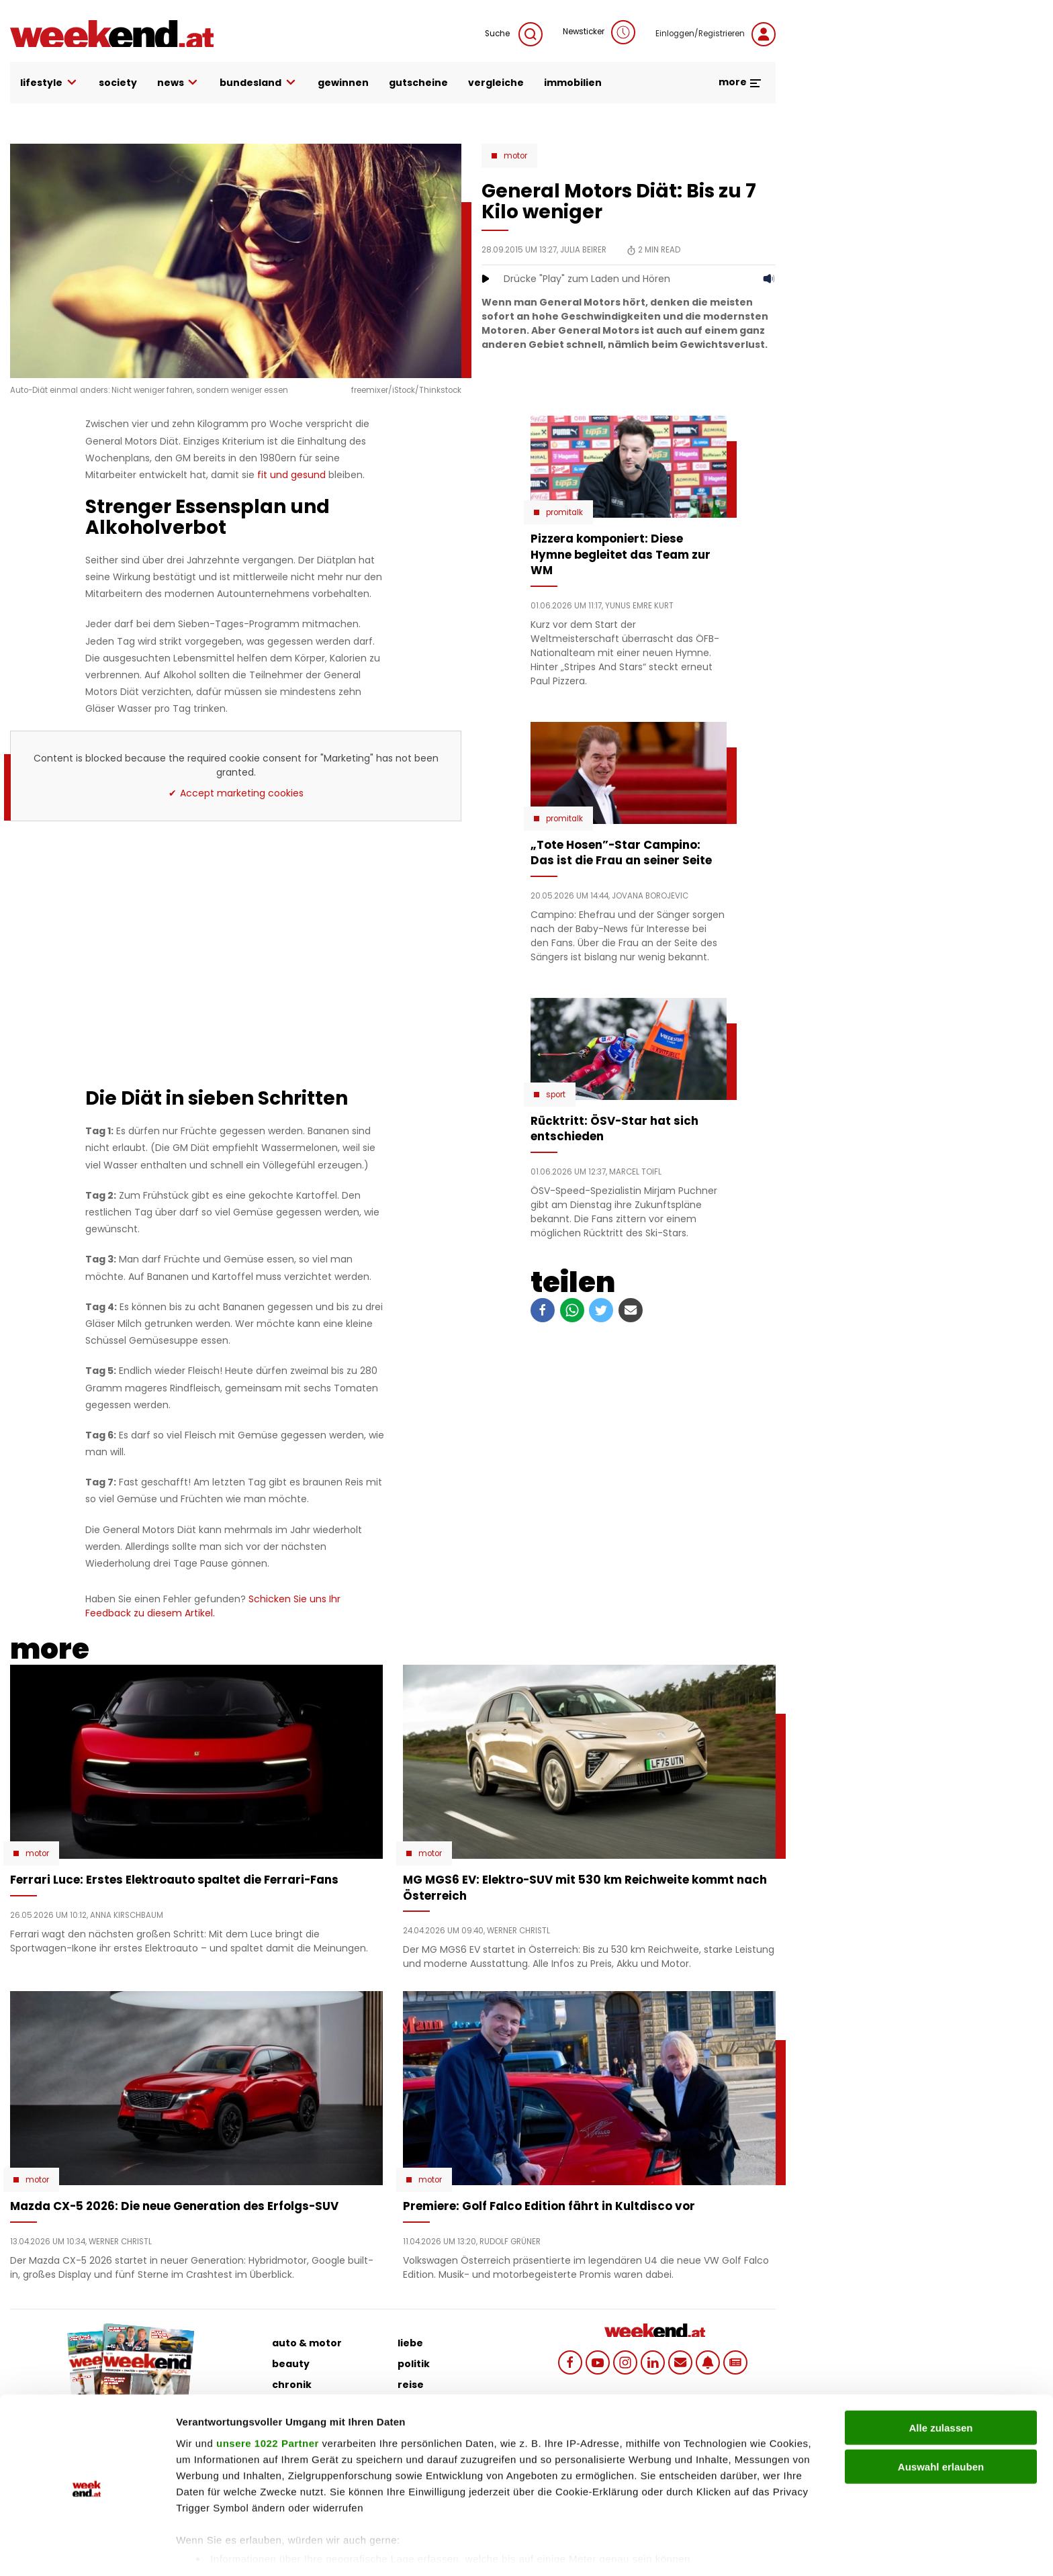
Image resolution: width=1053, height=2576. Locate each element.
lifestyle (49, 83)
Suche (514, 34)
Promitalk (564, 512)
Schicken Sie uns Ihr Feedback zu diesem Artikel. (212, 1606)
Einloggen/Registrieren (715, 34)
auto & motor (307, 2343)
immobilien (573, 82)
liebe (410, 2343)
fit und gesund (291, 474)
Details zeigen (714, 2549)
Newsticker (599, 32)
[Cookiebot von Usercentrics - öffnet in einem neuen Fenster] (87, 2550)
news (178, 83)
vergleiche (496, 82)
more (740, 82)
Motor (515, 155)
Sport (555, 1094)
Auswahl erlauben (941, 2418)
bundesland (258, 83)
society (118, 82)
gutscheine (418, 82)
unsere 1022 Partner (267, 2395)
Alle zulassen (940, 2379)
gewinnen (343, 82)
